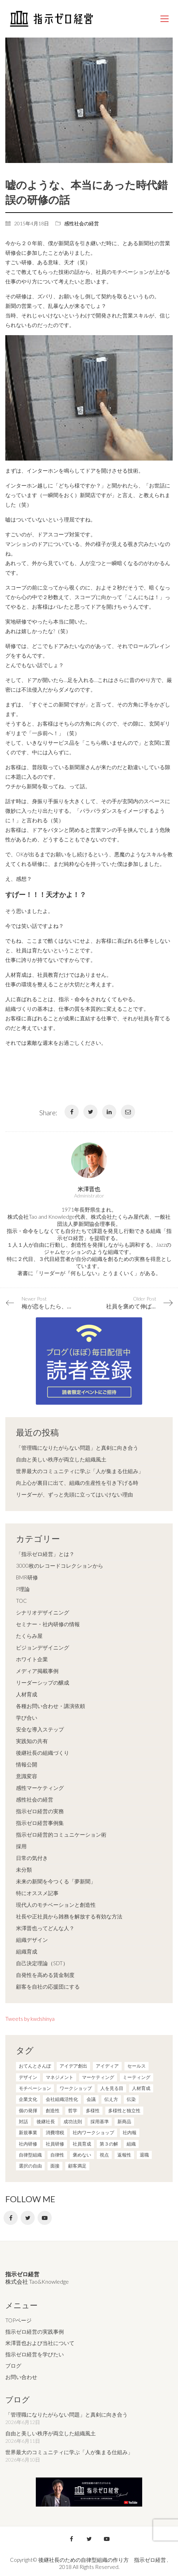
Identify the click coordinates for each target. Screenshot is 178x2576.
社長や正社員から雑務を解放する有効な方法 (69, 1916)
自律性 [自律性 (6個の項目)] (57, 2155)
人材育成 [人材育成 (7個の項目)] (141, 2088)
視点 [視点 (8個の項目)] (104, 2155)
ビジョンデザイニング (42, 1647)
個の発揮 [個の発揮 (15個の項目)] (28, 2110)
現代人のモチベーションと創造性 (56, 1904)
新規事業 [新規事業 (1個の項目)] (28, 2132)
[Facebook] (72, 1112)
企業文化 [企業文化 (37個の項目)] (28, 2099)
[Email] (128, 1112)
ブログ (13, 2365)
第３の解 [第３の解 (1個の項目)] (109, 2144)
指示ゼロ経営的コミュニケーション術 (61, 1834)
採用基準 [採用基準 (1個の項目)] (99, 2121)
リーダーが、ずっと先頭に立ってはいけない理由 (74, 1494)
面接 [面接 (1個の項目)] (55, 2166)
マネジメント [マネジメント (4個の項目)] (59, 2077)
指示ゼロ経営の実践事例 (34, 2331)
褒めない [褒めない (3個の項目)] (82, 2155)
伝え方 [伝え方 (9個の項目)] (111, 2099)
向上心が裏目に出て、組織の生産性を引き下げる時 (77, 1482)
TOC (21, 1600)
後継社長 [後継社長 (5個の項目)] (46, 2121)
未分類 (24, 1869)
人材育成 (26, 1694)
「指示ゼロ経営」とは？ (45, 1554)
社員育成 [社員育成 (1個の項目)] (82, 2144)
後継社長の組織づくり (42, 1752)
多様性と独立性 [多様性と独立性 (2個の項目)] (124, 2110)
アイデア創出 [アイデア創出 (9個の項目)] (73, 2066)
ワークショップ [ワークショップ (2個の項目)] (76, 2088)
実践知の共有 (32, 1741)
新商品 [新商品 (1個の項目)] (124, 2121)
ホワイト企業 (32, 1659)
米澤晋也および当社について (39, 2343)
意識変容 (26, 1776)
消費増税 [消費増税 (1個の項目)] (55, 2132)
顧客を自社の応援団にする (48, 1986)
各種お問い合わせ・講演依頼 (50, 1706)
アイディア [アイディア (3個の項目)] (107, 2066)
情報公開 (26, 1764)
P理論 (23, 1589)
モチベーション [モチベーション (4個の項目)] (35, 2088)
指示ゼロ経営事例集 (40, 1823)
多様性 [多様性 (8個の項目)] (93, 2110)
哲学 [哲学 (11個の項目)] (72, 2110)
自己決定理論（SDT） (42, 1963)
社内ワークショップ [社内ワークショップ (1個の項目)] (93, 2132)
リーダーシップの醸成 (42, 1682)
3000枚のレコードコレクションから (59, 1565)
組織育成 (26, 1951)
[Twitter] (90, 1112)
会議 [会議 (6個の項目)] (91, 2099)
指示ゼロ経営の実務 (40, 1811)
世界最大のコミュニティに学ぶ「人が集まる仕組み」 (80, 1471)
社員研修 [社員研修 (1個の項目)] (55, 2144)
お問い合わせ (21, 2377)
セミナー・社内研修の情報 (48, 1624)
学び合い (26, 1717)
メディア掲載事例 (37, 1671)
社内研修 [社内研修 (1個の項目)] (28, 2144)
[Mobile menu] (165, 19)
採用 (21, 1846)
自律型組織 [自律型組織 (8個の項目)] (30, 2155)
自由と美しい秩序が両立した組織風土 (61, 1459)
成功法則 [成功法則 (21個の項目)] (72, 2121)
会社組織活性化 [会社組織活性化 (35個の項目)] (62, 2099)
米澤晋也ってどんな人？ (45, 1928)
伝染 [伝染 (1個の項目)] (131, 2099)
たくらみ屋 (29, 1636)
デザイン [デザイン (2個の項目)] (28, 2077)
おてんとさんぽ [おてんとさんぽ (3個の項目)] (35, 2066)
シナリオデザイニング (42, 1612)
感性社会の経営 (81, 223)
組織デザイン (32, 1940)
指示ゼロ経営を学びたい (34, 2354)
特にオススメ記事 (37, 1893)
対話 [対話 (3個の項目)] (23, 2121)
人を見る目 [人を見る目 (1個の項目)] (111, 2088)
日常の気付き (32, 1858)
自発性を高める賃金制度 (45, 1975)
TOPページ (18, 2320)
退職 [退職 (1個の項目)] (144, 2155)
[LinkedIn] (109, 1112)
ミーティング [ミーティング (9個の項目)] (136, 2077)
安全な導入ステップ (40, 1729)
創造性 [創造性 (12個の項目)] (53, 2110)
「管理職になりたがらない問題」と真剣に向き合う (77, 1447)
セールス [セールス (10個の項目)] (136, 2066)
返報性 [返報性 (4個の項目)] (124, 2155)
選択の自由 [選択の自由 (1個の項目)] (30, 2166)
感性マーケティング (40, 1788)
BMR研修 (27, 1577)
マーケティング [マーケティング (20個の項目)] (98, 2077)
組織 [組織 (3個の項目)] (131, 2144)
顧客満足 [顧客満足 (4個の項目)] (77, 2166)
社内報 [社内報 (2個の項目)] (130, 2132)
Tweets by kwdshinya (30, 2019)
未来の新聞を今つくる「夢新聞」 (56, 1881)
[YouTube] (45, 2218)
